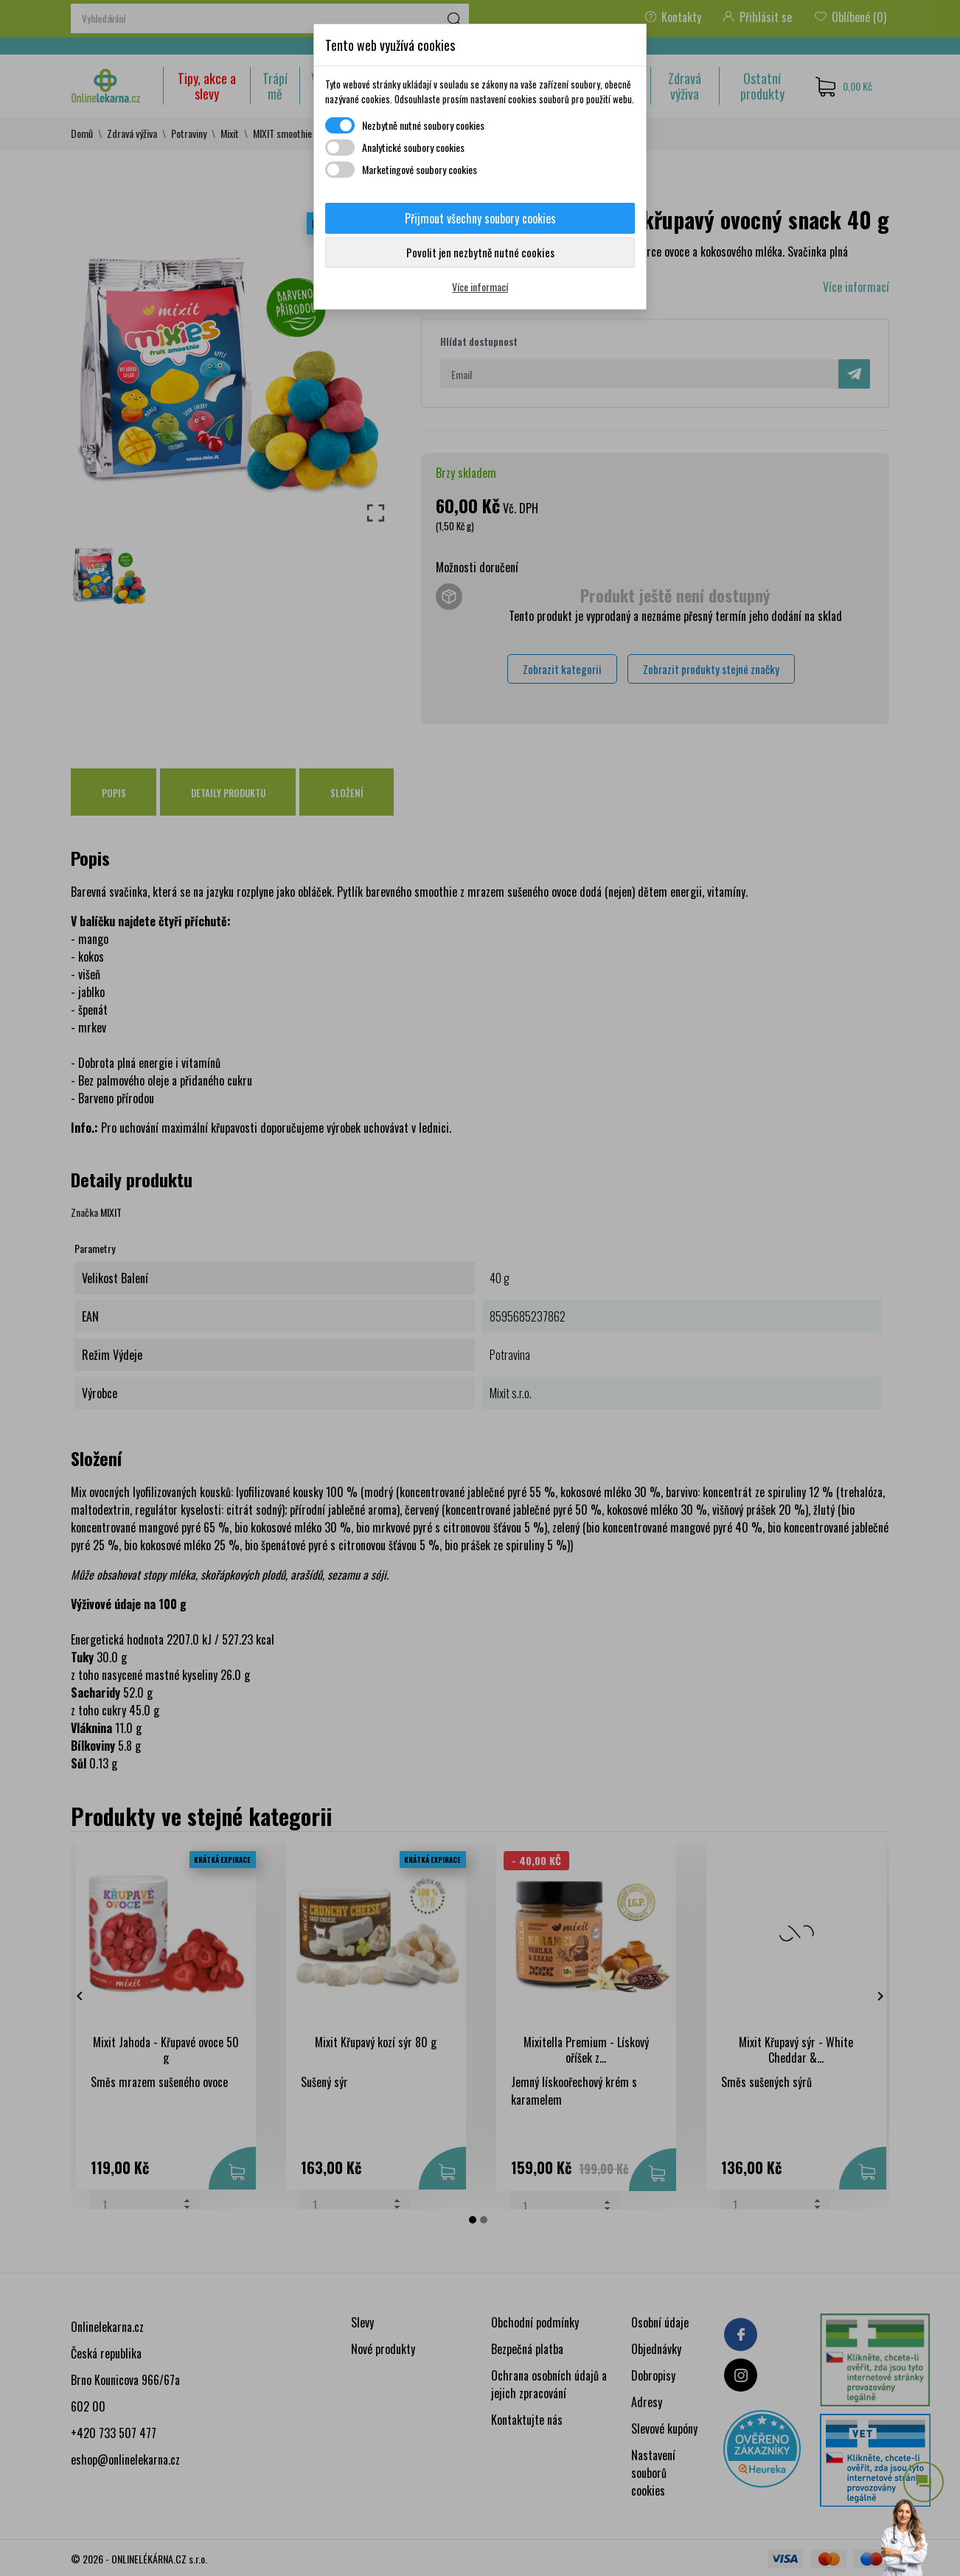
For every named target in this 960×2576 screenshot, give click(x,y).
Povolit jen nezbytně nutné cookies (480, 252)
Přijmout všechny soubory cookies (480, 218)
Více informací (480, 286)
